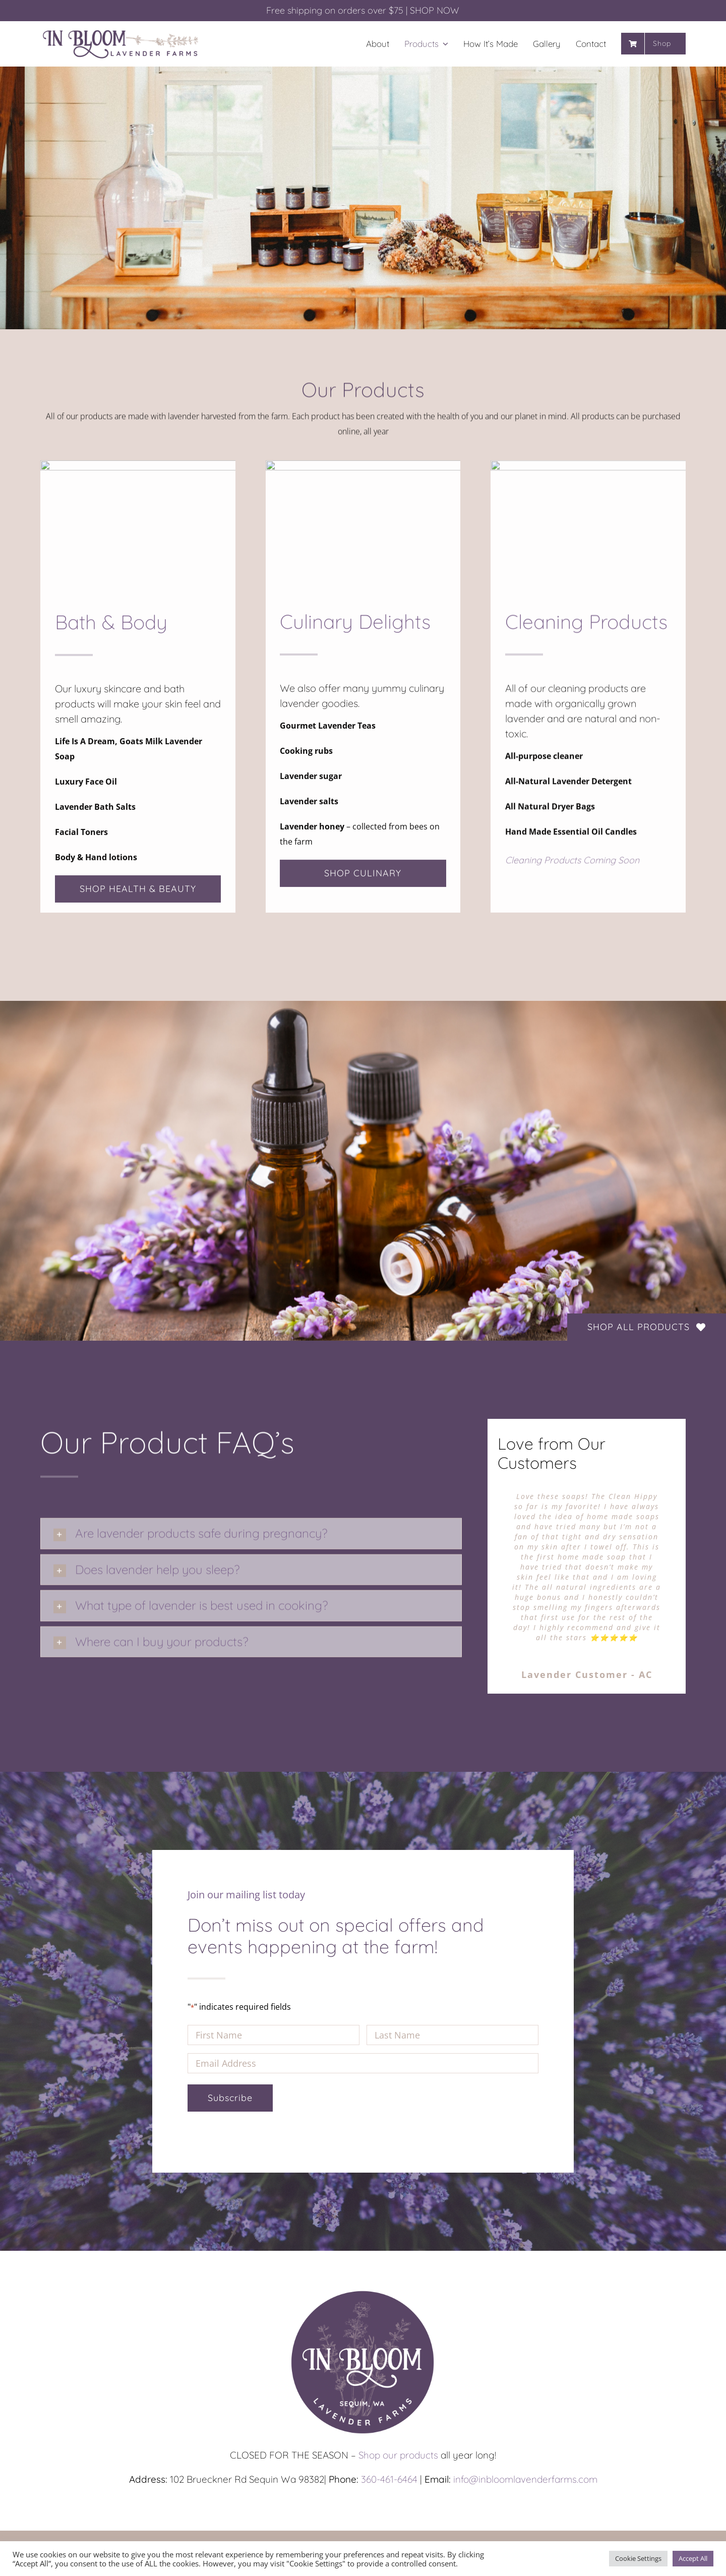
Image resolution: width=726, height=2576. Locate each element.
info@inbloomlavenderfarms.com (525, 2479)
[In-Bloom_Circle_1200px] (363, 2291)
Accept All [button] (693, 2558)
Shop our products (398, 2455)
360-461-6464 (389, 2479)
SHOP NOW (434, 10)
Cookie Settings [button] (638, 2558)
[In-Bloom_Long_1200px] (121, 30)
